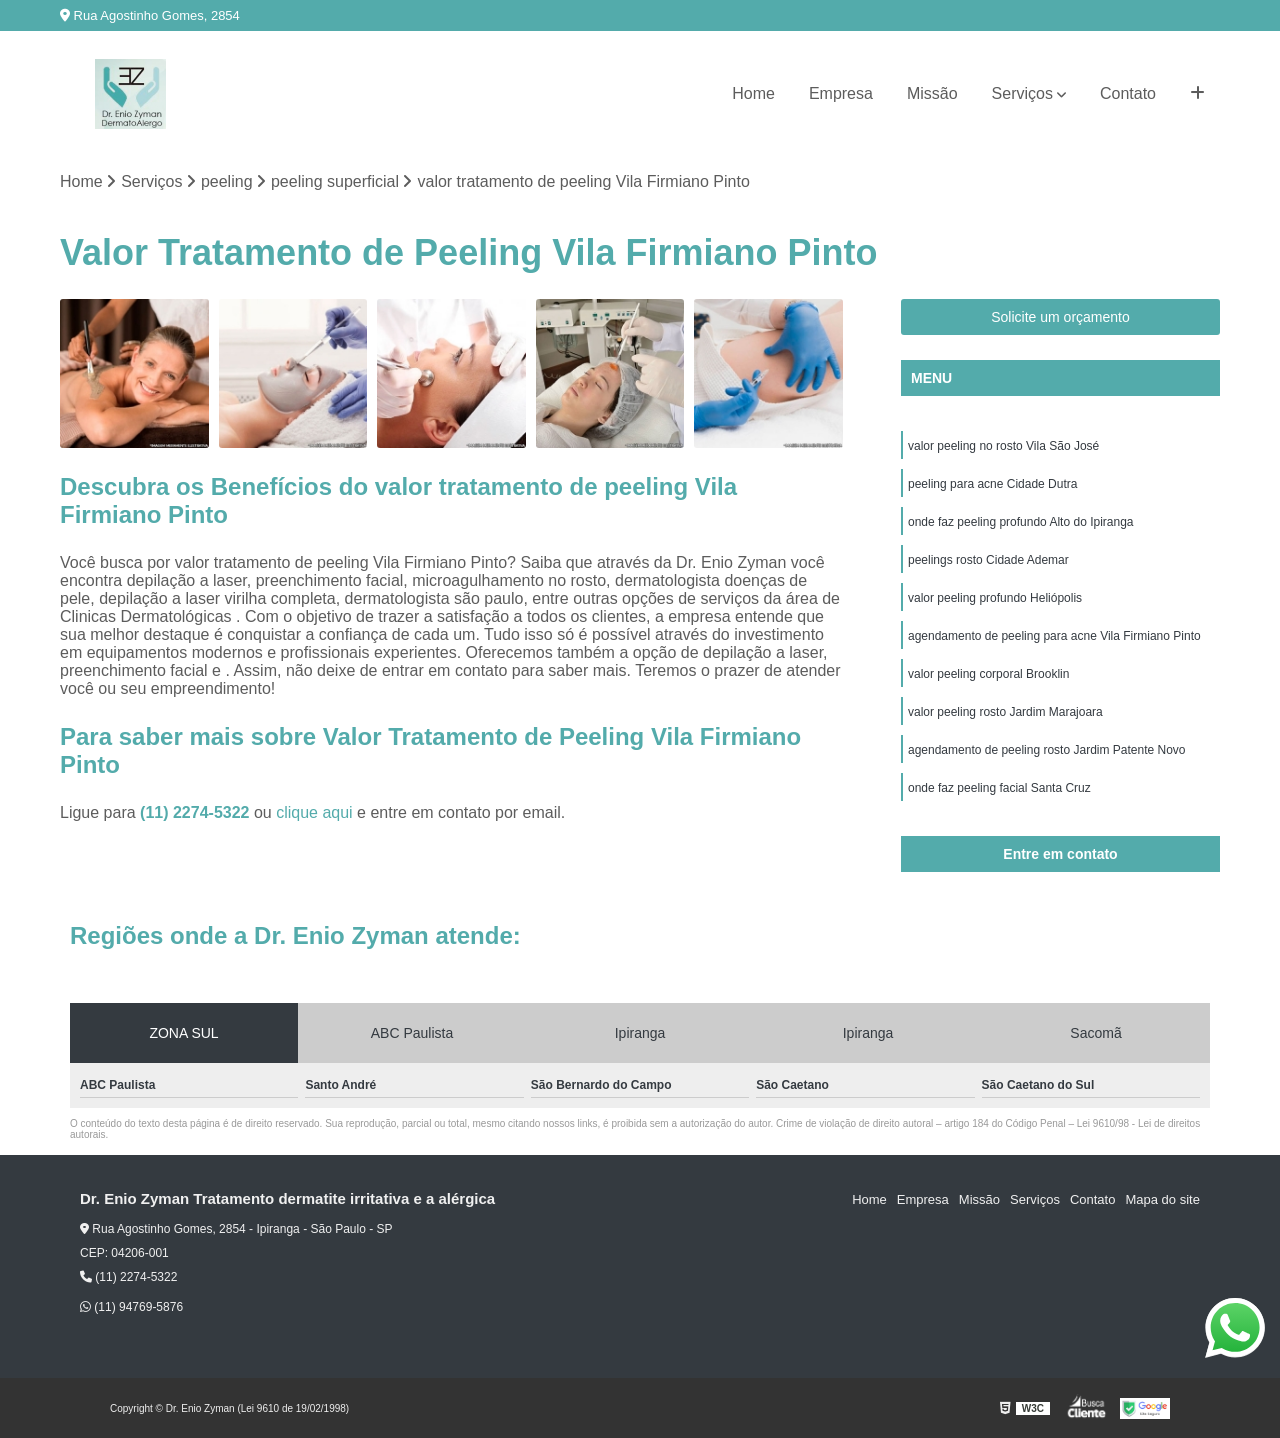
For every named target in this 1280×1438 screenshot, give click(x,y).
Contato (1128, 93)
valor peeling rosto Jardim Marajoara (1005, 712)
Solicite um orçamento (1060, 317)
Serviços (1022, 93)
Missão (932, 93)
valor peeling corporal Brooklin (988, 674)
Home (753, 93)
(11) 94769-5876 (131, 1307)
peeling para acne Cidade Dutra (992, 484)
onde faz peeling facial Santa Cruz (999, 788)
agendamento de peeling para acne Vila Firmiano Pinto (1054, 636)
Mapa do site (1162, 1199)
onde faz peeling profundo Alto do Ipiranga (1021, 522)
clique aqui (314, 812)
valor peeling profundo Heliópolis (995, 598)
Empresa (841, 93)
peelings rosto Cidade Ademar (988, 560)
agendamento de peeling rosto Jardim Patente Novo (1047, 750)
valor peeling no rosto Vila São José (1003, 446)
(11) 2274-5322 (197, 812)
